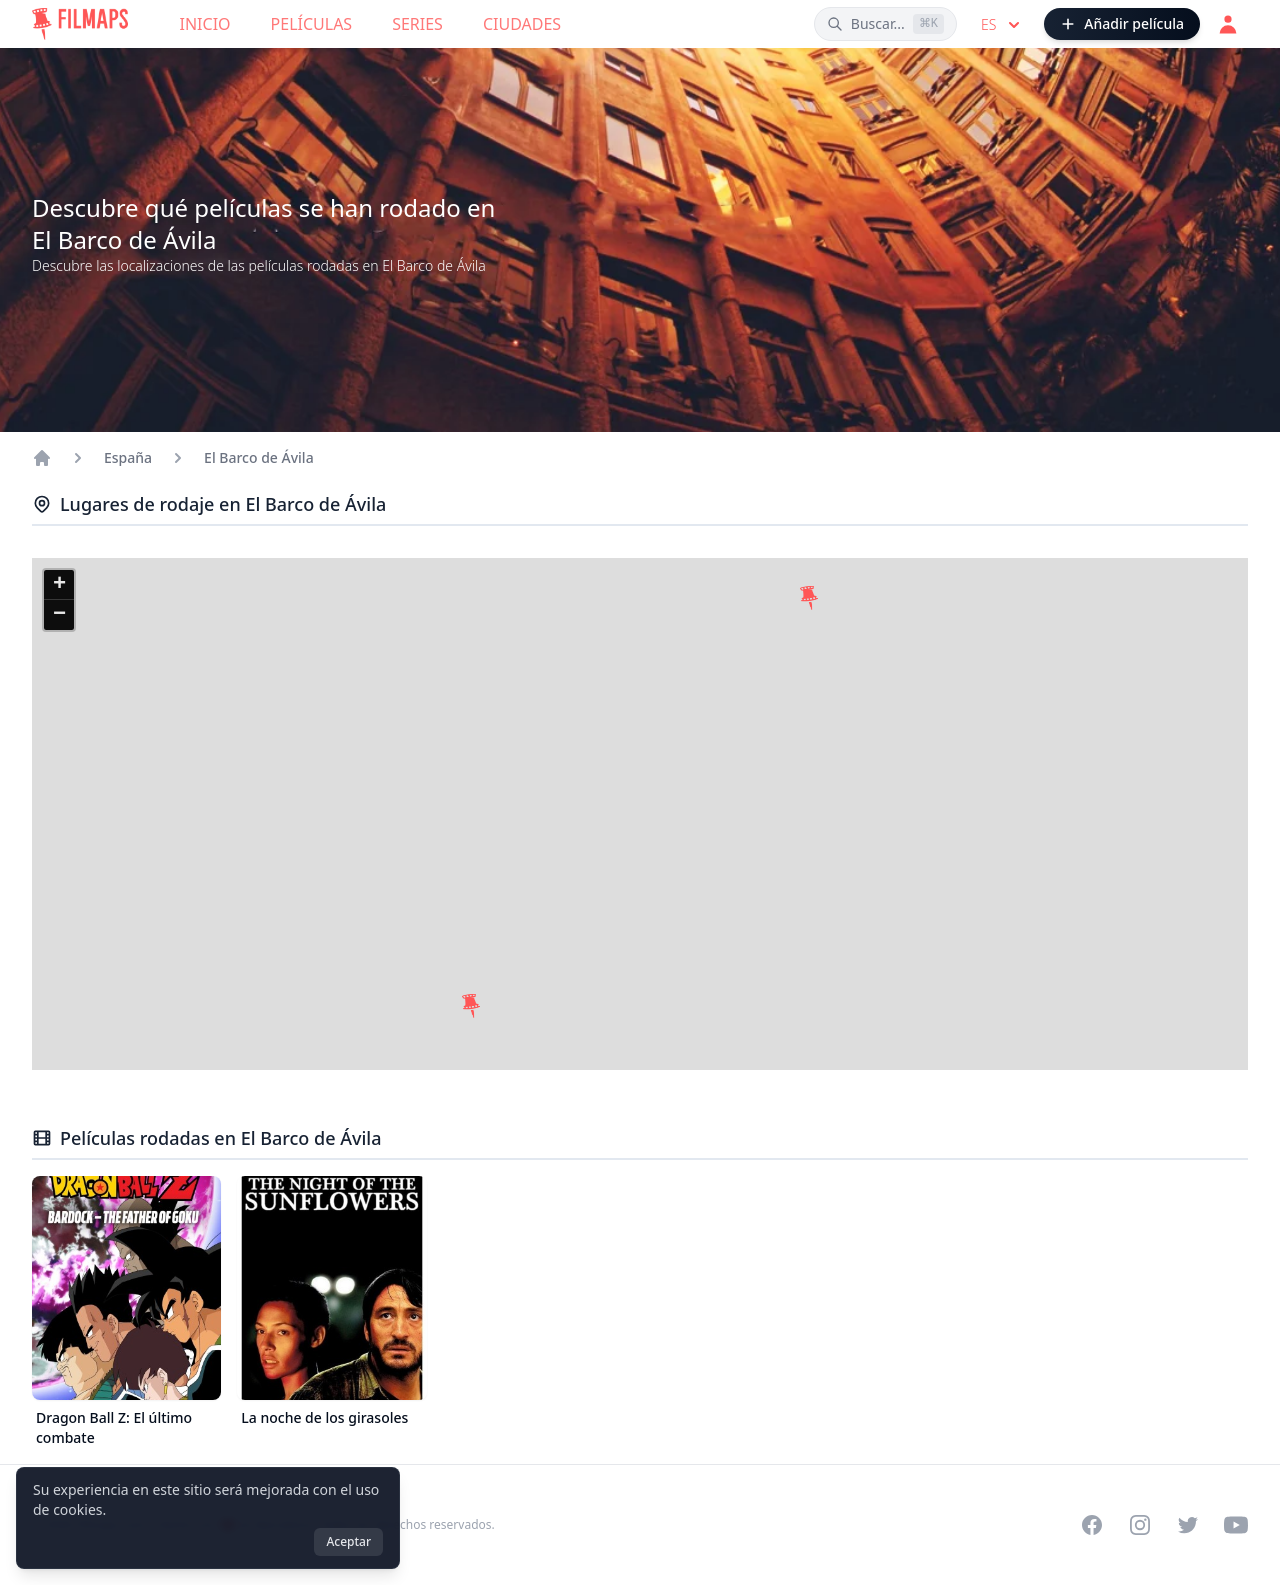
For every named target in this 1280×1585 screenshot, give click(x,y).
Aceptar (348, 1541)
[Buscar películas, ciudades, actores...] (885, 24)
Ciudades (522, 24)
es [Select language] (1002, 25)
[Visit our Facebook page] (1092, 1525)
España (128, 457)
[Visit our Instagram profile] (1140, 1525)
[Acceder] (1228, 24)
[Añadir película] (1122, 24)
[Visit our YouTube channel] (1236, 1525)
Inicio (205, 24)
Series (417, 24)
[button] (809, 598)
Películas (312, 24)
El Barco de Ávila (259, 457)
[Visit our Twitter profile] (1188, 1525)
